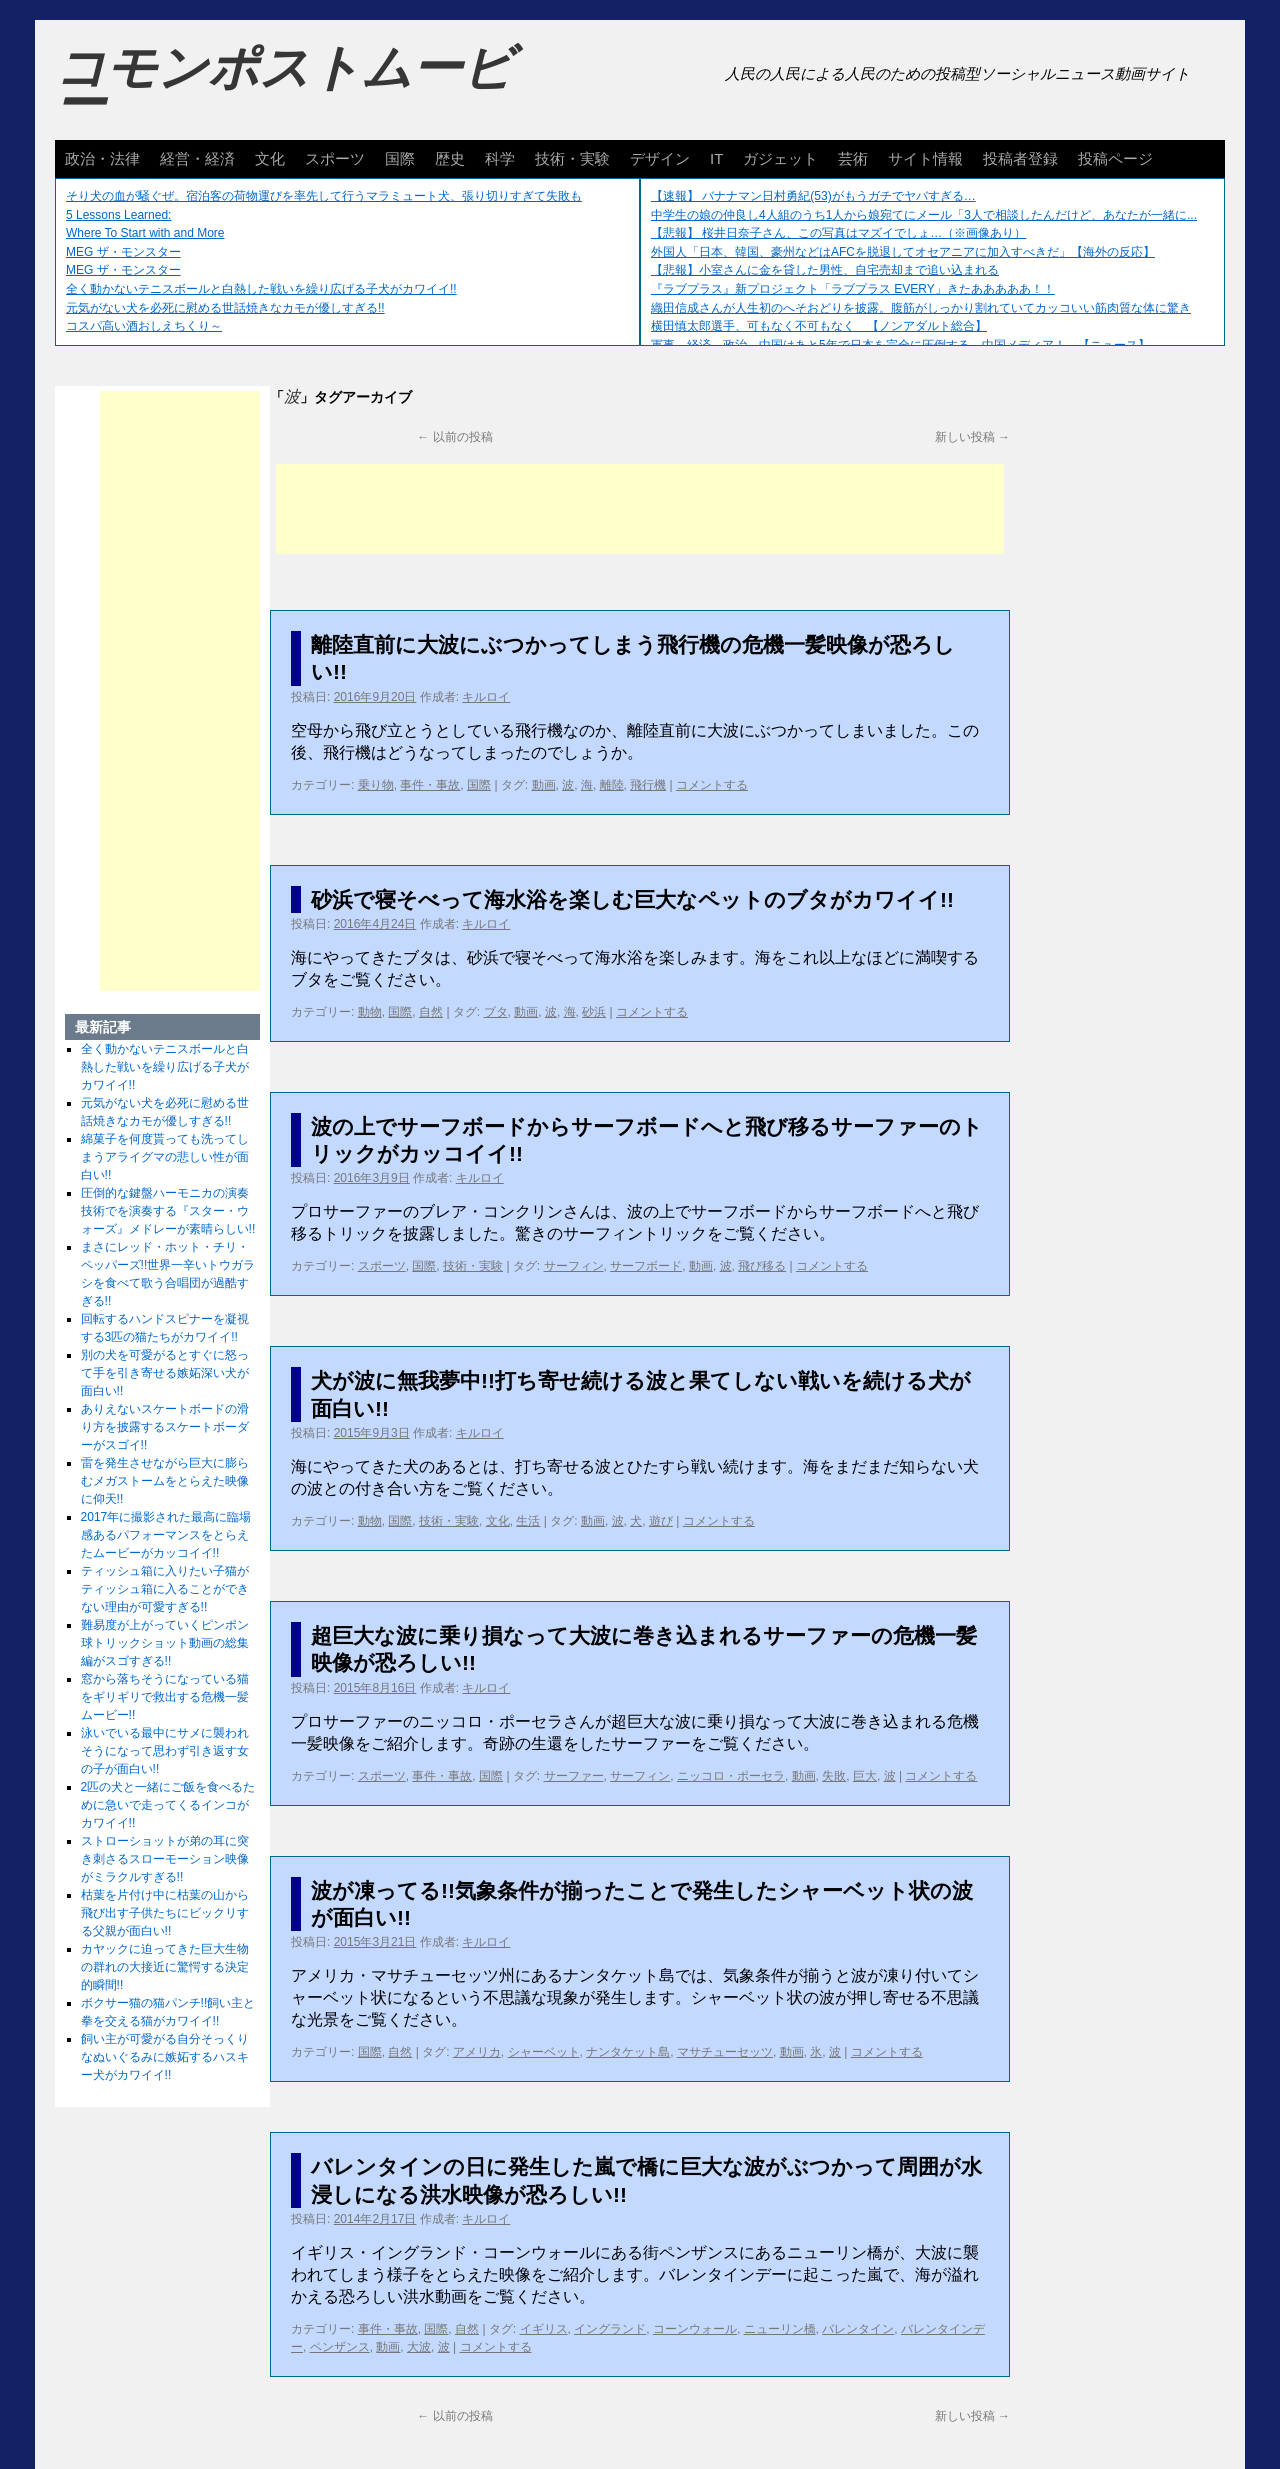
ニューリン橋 (780, 2329)
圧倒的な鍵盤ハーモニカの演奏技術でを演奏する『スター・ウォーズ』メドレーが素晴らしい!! (168, 1211)
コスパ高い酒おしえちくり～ (144, 326)
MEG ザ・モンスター (123, 252)
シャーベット (544, 2052)
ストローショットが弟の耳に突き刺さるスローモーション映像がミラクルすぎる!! (165, 1859)
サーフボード (646, 1266)
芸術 (853, 158)
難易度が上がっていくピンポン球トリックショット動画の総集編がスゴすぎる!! (165, 1643)
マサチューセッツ (725, 2052)
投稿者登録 (1020, 158)
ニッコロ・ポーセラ (731, 1776)
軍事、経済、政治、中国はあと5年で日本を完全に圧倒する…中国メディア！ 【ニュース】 (900, 345)
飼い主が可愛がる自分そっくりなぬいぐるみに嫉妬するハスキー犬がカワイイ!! (165, 2057)
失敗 (834, 1776)
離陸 (612, 785)
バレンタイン (858, 2329)
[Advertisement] (640, 509)
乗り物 (376, 785)
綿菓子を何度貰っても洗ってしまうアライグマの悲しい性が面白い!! (165, 1157)
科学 (500, 158)
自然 (431, 1012)
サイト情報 (925, 158)
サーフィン (574, 1266)
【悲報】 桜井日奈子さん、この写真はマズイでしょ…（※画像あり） (838, 233)
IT (716, 158)
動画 (544, 785)
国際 (400, 158)
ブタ (496, 1012)
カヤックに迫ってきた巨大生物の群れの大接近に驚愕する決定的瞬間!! (165, 1967)
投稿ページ (1115, 158)
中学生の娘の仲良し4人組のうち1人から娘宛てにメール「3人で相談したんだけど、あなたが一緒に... (924, 215)
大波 (419, 2347)
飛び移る (762, 1266)
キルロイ (486, 697)
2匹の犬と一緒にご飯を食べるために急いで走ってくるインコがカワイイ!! (168, 1805)
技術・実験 (572, 158)
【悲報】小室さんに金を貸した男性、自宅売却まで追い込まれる (825, 270)
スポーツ (335, 158)
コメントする (712, 785)
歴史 (450, 158)
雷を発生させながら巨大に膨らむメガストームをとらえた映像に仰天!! (165, 1481)
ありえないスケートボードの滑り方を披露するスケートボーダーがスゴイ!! (165, 1427)
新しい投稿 (972, 437)
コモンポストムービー (284, 86)
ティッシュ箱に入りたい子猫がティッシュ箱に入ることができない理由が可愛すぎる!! (165, 1589)
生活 (528, 1521)
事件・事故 (430, 785)
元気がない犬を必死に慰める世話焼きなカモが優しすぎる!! (225, 308)
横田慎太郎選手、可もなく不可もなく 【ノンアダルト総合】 (819, 326)
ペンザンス (340, 2347)
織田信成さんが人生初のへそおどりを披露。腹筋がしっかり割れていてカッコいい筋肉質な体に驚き (921, 308)
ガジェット (780, 158)
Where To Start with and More (145, 233)
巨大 (865, 1776)
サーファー (574, 1776)
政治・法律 (102, 158)
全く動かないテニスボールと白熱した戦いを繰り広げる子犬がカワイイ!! (261, 289)
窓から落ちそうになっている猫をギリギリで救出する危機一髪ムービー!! (165, 1697)
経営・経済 (197, 158)
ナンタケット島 (628, 2052)
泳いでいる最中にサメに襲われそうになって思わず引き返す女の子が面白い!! (165, 1751)
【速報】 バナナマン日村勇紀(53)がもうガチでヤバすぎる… (813, 196)
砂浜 (594, 1012)
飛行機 (648, 785)
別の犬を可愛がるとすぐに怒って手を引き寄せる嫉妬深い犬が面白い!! (165, 1373)
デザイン (660, 158)
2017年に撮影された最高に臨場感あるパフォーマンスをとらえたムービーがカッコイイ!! (166, 1535)
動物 (370, 1012)
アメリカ (477, 2052)
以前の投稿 (454, 437)
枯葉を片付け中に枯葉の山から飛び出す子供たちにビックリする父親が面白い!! (165, 1913)
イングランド (610, 2329)
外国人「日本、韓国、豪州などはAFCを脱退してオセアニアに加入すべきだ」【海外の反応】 (903, 252)
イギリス (544, 2329)
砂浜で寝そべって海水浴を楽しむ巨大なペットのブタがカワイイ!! (632, 899)
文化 (270, 158)
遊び (661, 1521)
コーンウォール (695, 2329)
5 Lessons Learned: (118, 215)
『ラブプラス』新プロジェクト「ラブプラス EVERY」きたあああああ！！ (853, 289)
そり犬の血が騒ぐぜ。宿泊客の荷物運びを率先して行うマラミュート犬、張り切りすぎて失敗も (324, 196)
